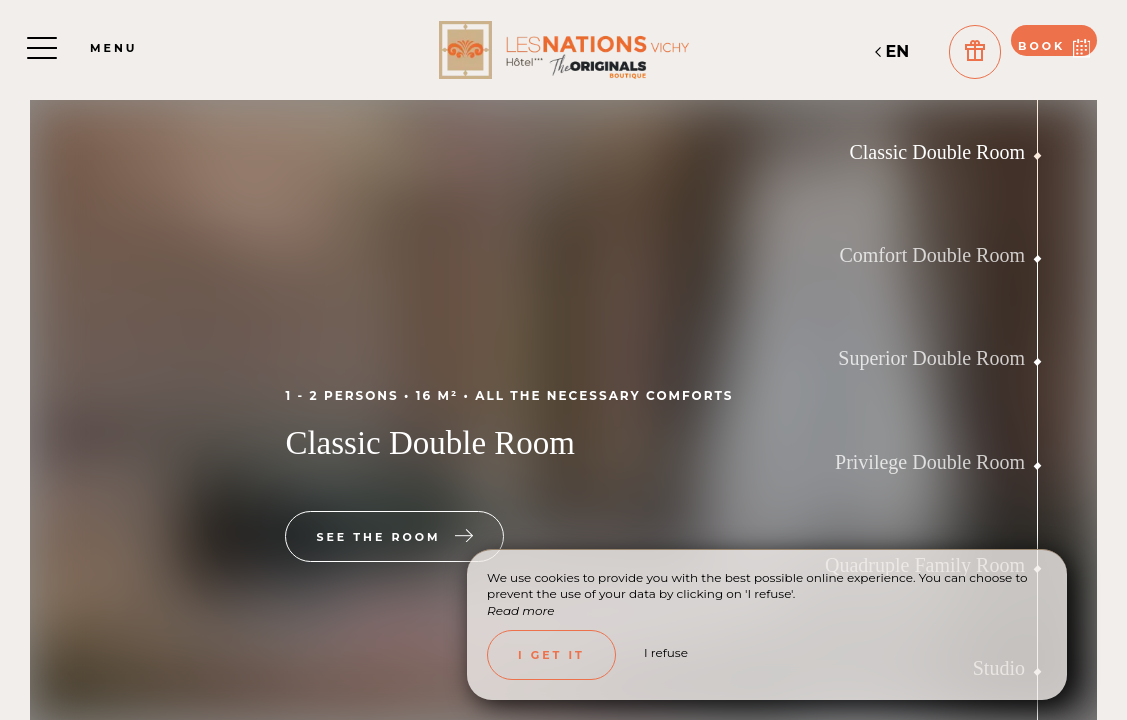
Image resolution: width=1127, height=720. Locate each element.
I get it (551, 655)
